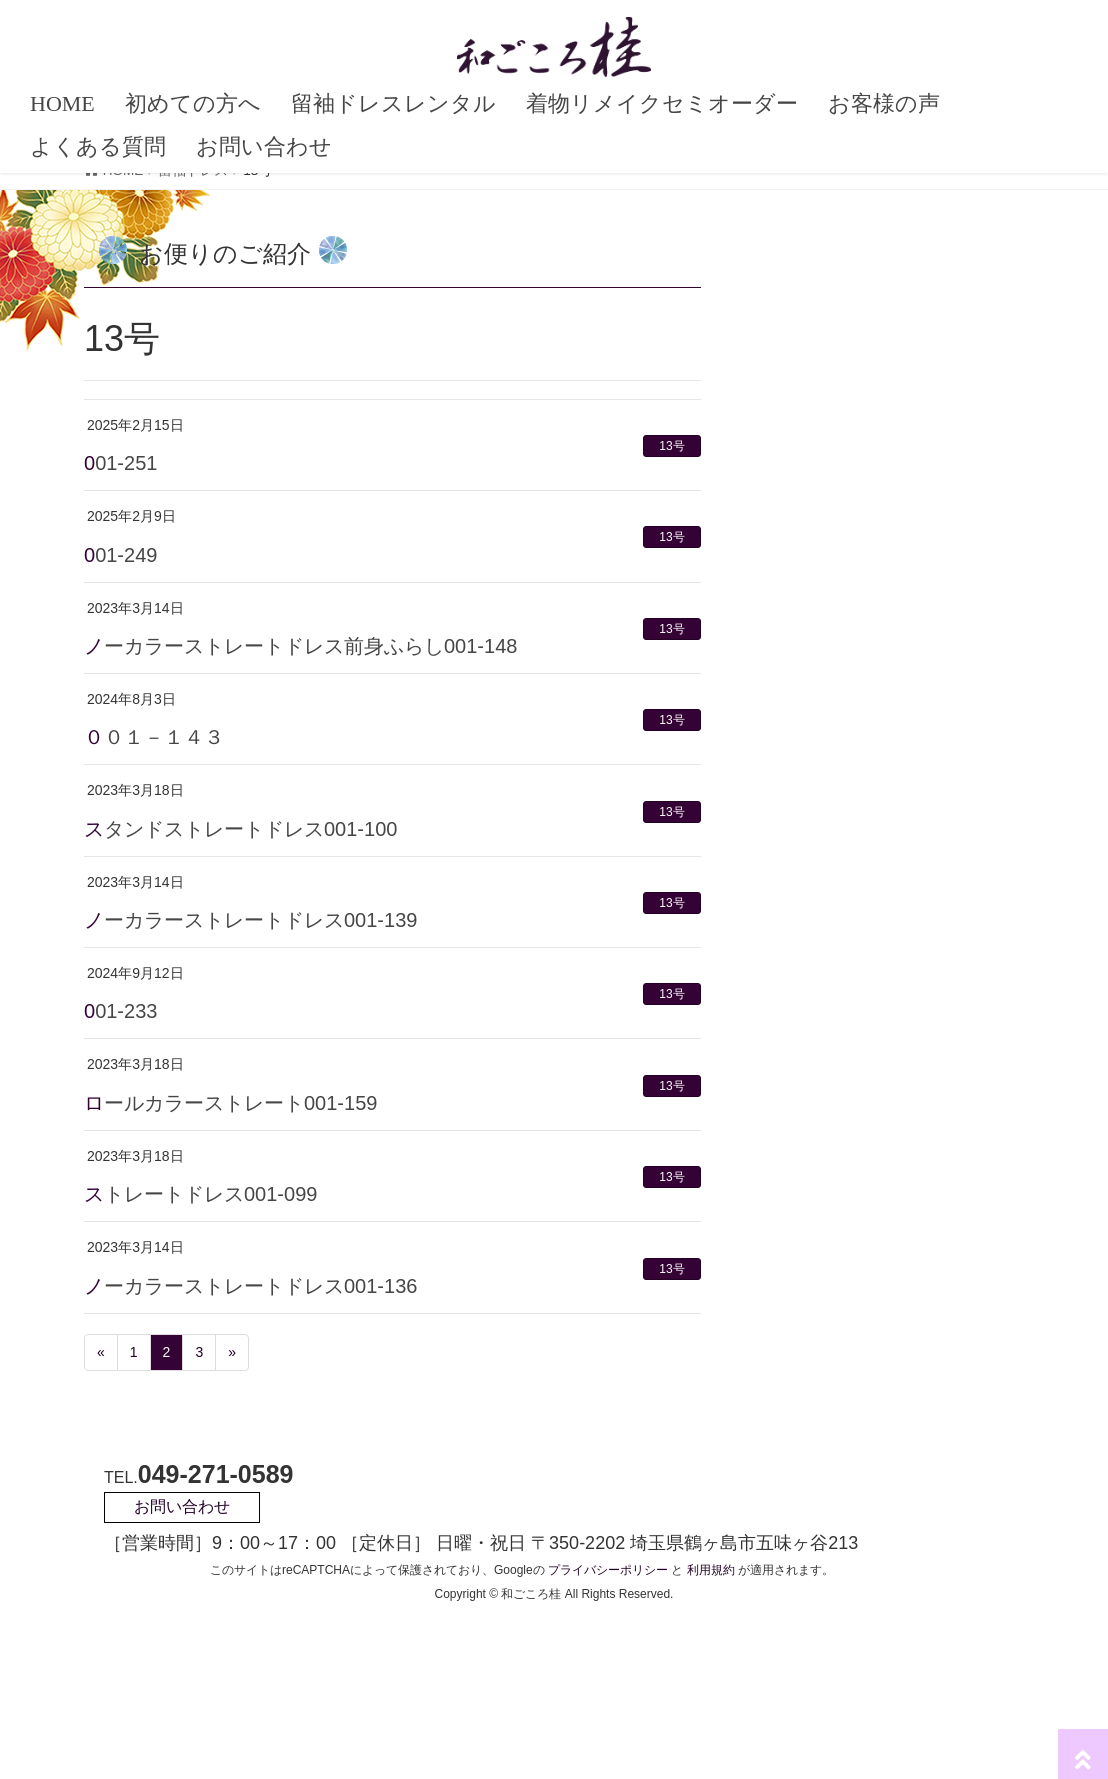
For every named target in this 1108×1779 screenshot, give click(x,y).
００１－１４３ (154, 737)
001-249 (120, 555)
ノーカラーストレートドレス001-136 (250, 1286)
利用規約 (711, 1570)
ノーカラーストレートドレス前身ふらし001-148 (300, 646)
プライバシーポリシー (608, 1570)
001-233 (120, 1011)
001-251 (120, 463)
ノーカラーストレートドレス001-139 (250, 920)
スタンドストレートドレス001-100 (240, 829)
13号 (671, 446)
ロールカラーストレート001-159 (230, 1103)
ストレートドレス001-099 (200, 1194)
